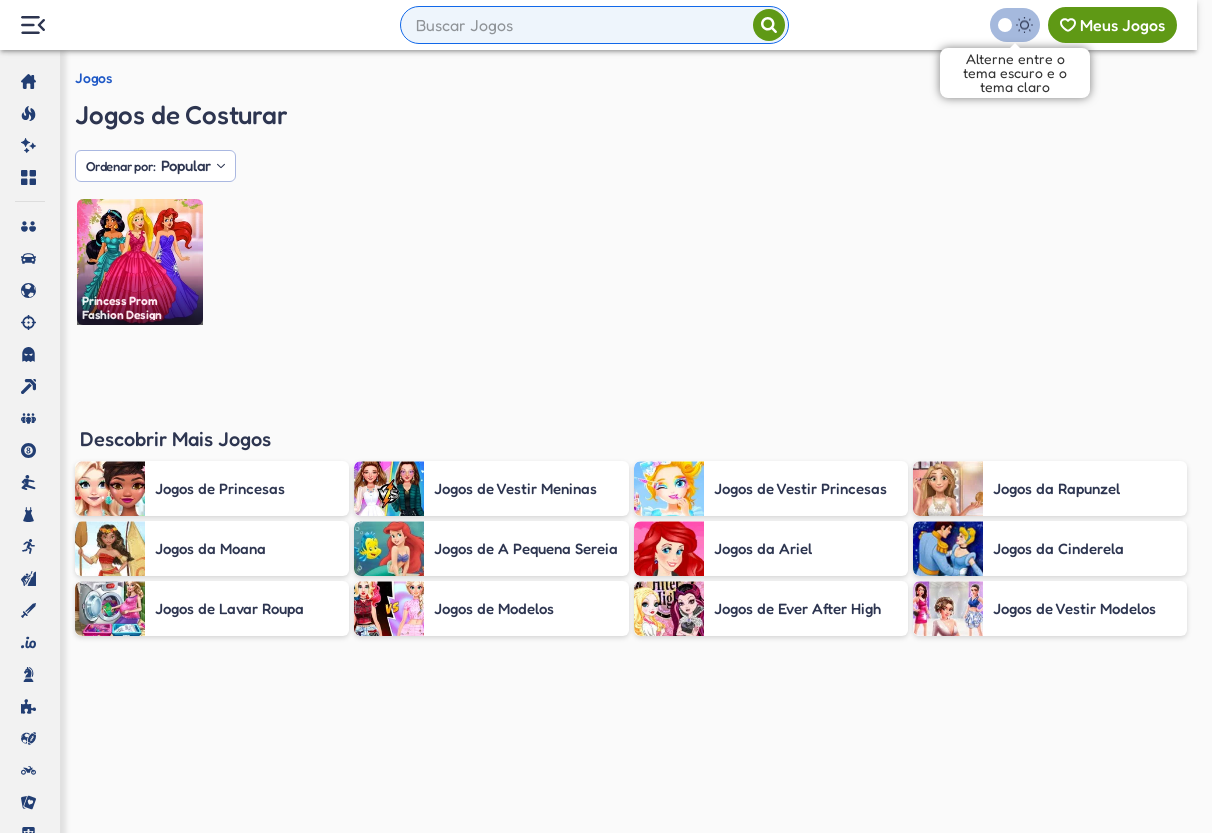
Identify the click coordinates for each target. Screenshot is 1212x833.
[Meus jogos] (1112, 25)
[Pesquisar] (769, 25)
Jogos (93, 78)
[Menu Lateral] (32, 25)
